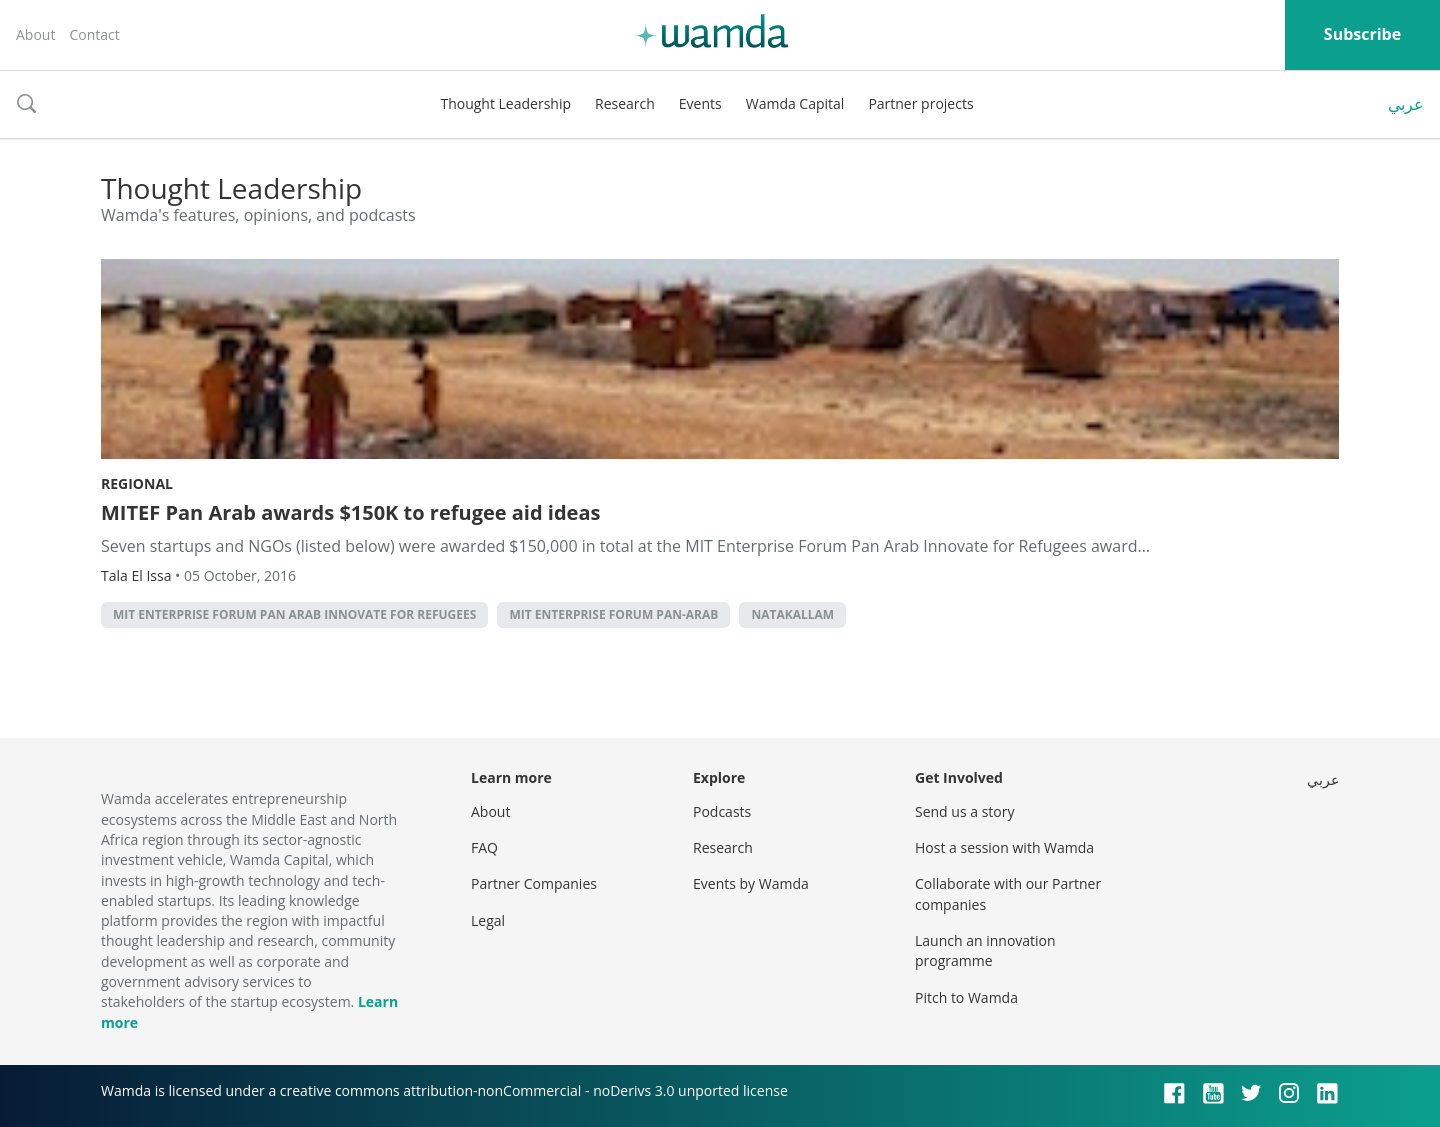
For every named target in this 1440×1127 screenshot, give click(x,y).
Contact (94, 34)
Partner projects (920, 103)
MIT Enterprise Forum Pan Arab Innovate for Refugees (294, 614)
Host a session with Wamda (1004, 847)
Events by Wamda (751, 883)
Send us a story (964, 811)
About (35, 34)
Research (625, 103)
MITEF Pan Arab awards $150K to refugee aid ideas (350, 512)
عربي (1406, 104)
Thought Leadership (505, 103)
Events (700, 103)
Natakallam (792, 614)
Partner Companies (534, 883)
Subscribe (1362, 34)
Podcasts (722, 811)
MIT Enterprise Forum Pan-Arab (613, 614)
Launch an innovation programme (985, 950)
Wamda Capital (795, 103)
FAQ (484, 847)
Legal (488, 920)
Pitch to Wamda (966, 997)
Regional (137, 483)
